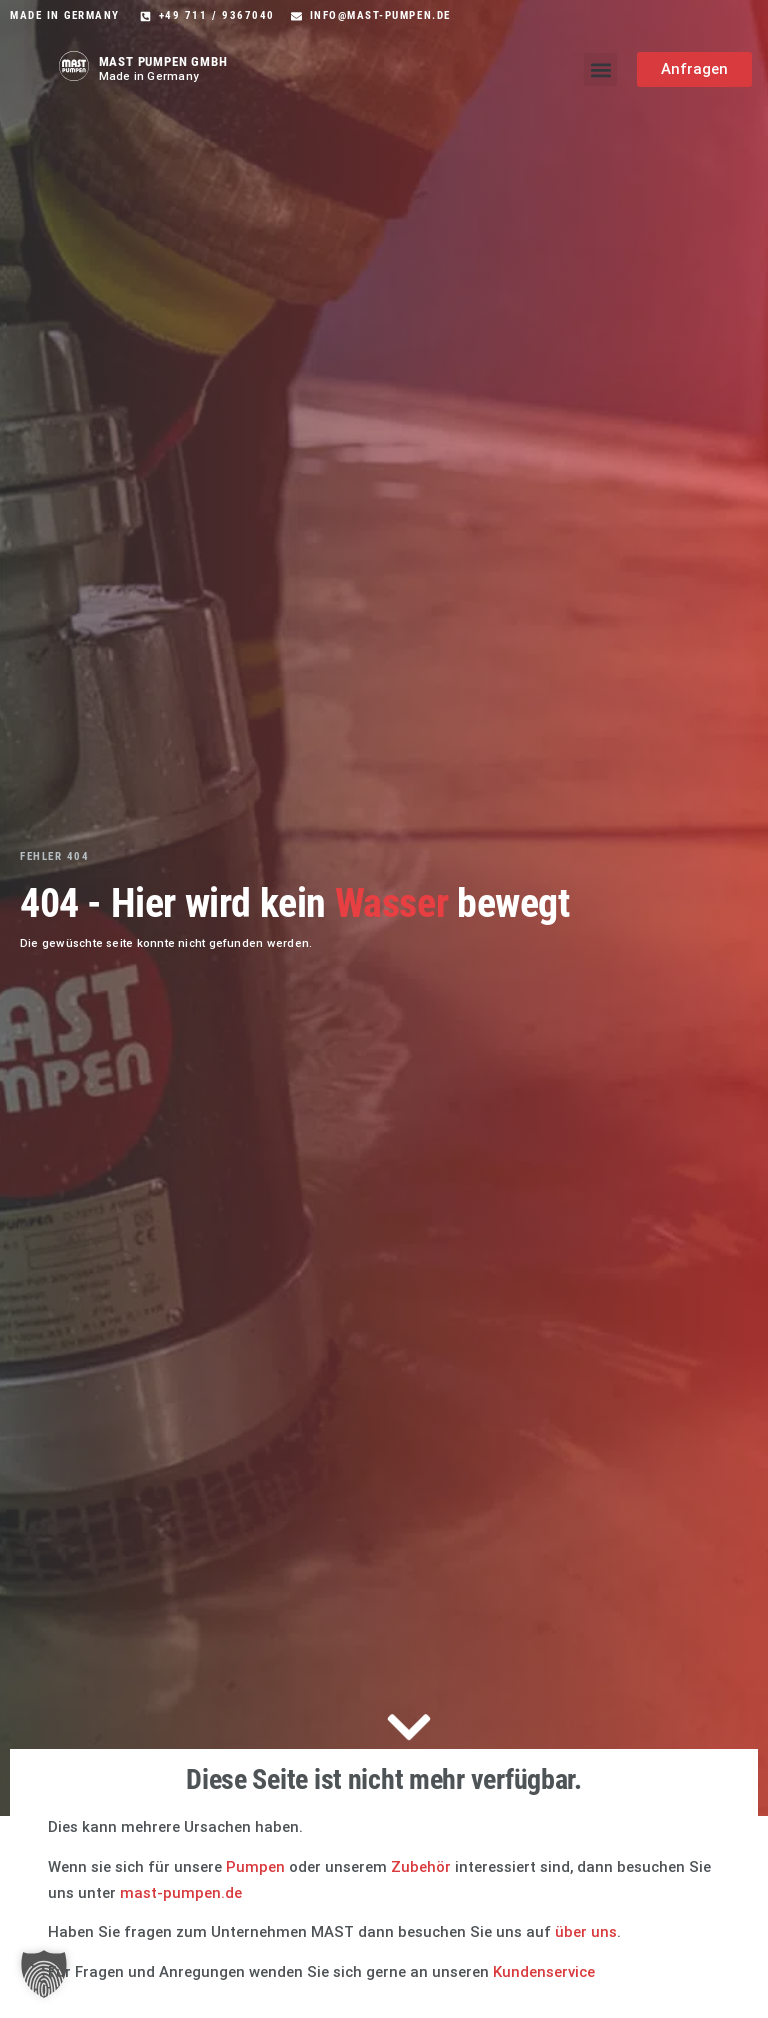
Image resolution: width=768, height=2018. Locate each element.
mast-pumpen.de (181, 1893)
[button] (600, 69)
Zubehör (421, 1867)
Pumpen (255, 1867)
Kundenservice (544, 1972)
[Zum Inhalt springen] (409, 1730)
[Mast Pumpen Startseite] (74, 66)
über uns (586, 1932)
